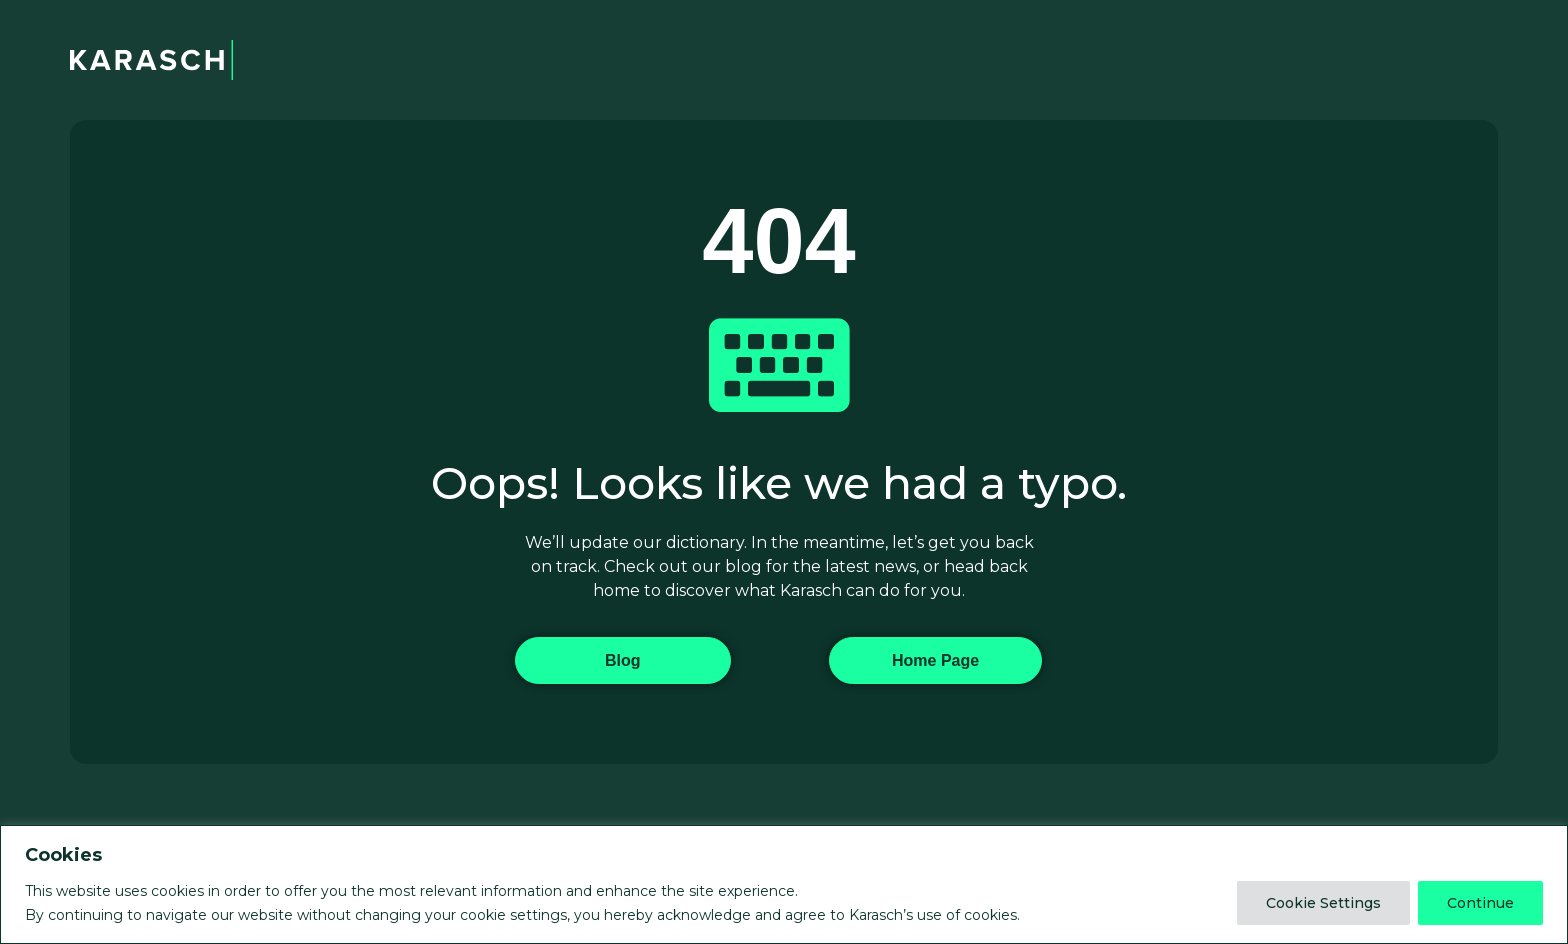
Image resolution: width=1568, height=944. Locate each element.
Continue (1480, 903)
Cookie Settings (1323, 903)
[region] (784, 884)
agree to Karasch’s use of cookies (901, 915)
